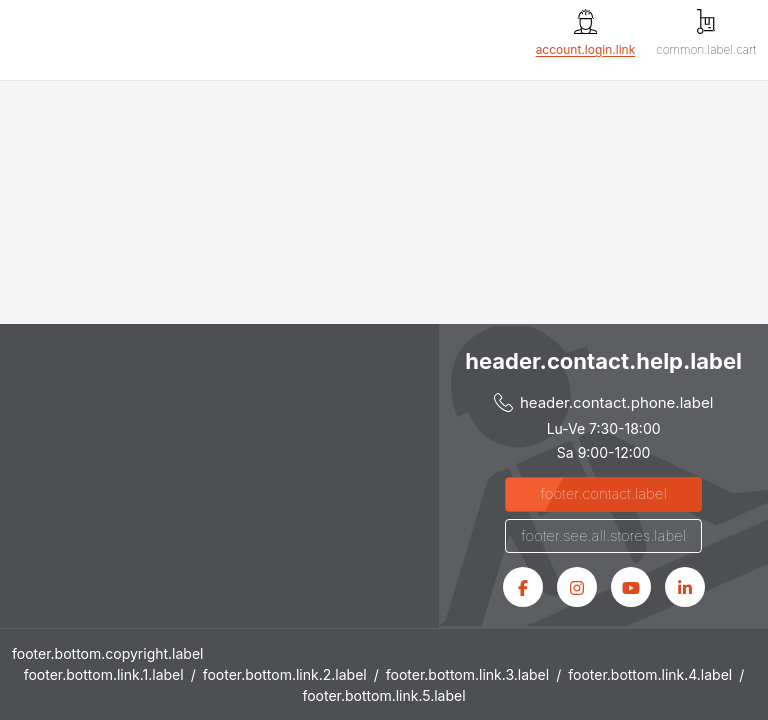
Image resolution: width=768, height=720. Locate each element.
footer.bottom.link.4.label (650, 674)
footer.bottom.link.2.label (285, 674)
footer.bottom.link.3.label (467, 674)
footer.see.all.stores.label (603, 535)
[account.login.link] (586, 33)
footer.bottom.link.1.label (104, 674)
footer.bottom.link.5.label (383, 695)
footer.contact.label (604, 493)
